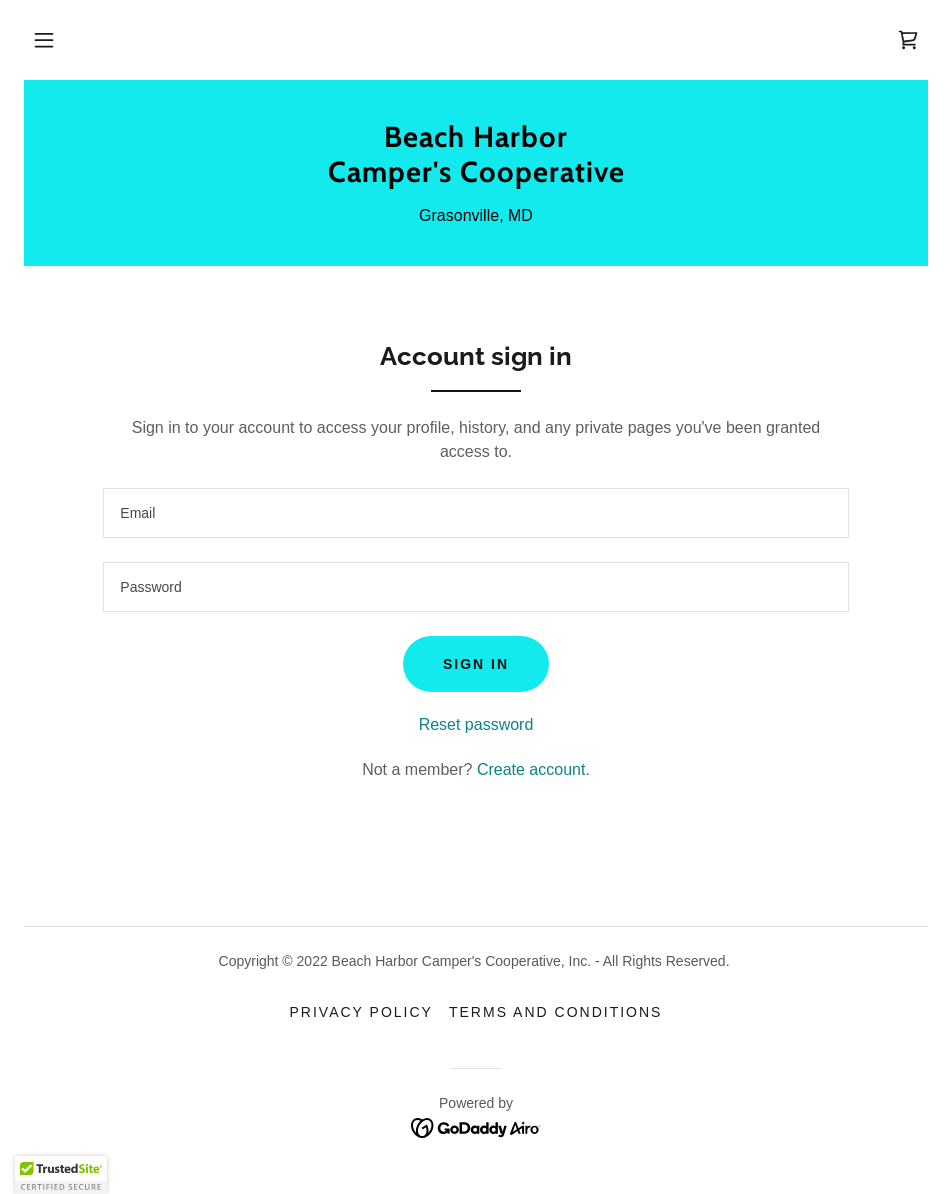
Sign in (476, 664)
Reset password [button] (476, 724)
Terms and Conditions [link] (556, 1012)
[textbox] (475, 513)
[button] (44, 40)
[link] (908, 40)
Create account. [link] (533, 769)
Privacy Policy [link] (361, 1012)
